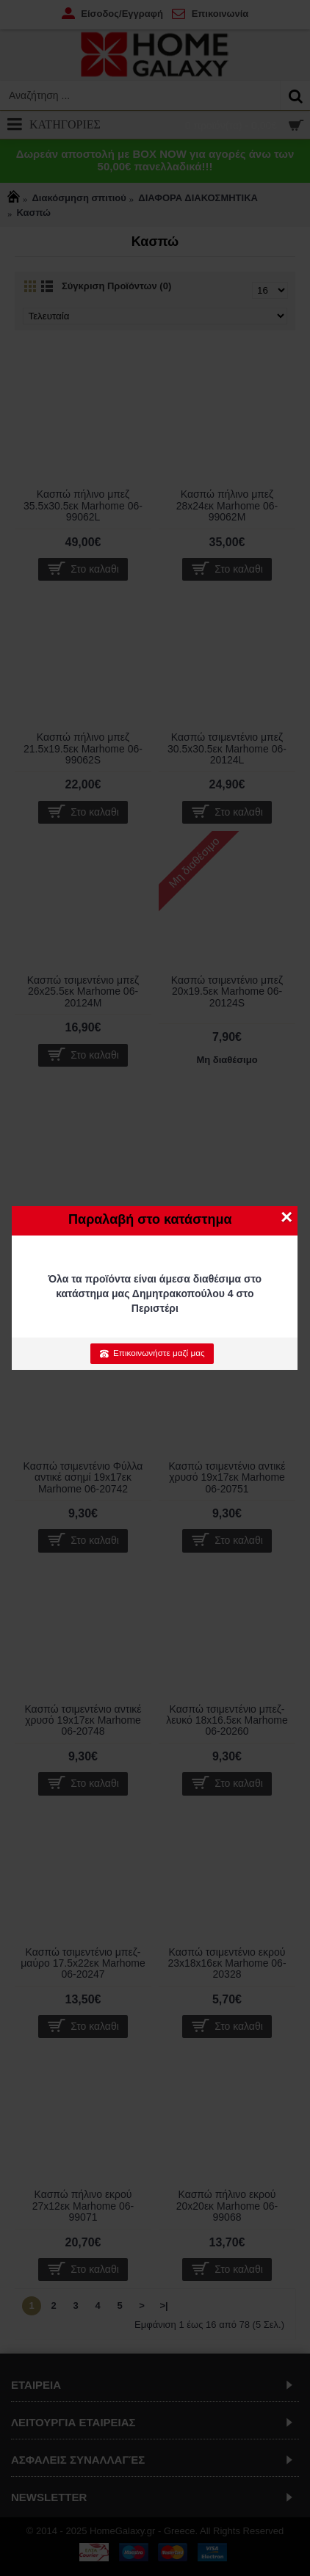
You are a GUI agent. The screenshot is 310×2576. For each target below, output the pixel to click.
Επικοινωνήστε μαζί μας (151, 1353)
